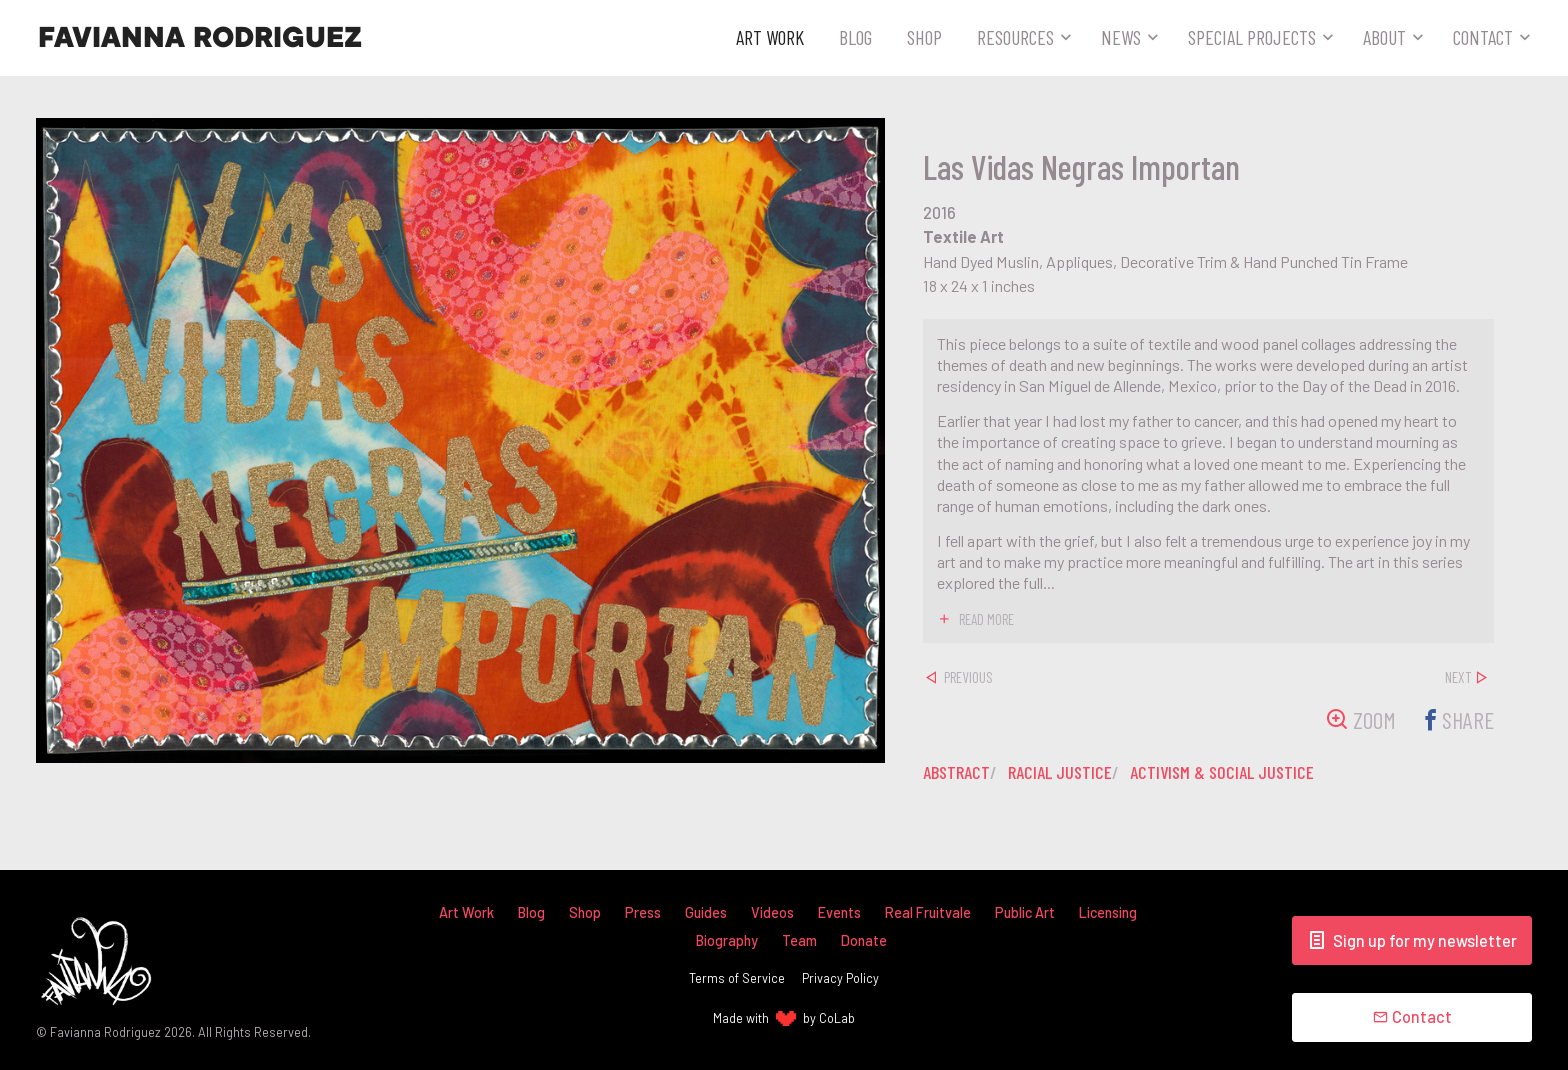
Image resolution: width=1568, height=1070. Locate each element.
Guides (706, 912)
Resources (1015, 37)
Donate (864, 940)
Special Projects (1252, 37)
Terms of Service (737, 978)
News (1121, 37)
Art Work (770, 37)
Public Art (1025, 912)
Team (799, 940)
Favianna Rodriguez (200, 38)
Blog (855, 37)
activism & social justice (1222, 772)
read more (986, 619)
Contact (1483, 37)
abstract (956, 772)
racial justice (1060, 772)
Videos (772, 912)
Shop (924, 37)
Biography (727, 940)
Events (839, 912)
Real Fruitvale (928, 912)
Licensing (1108, 912)
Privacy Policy (840, 978)
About (1384, 37)
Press (643, 912)
